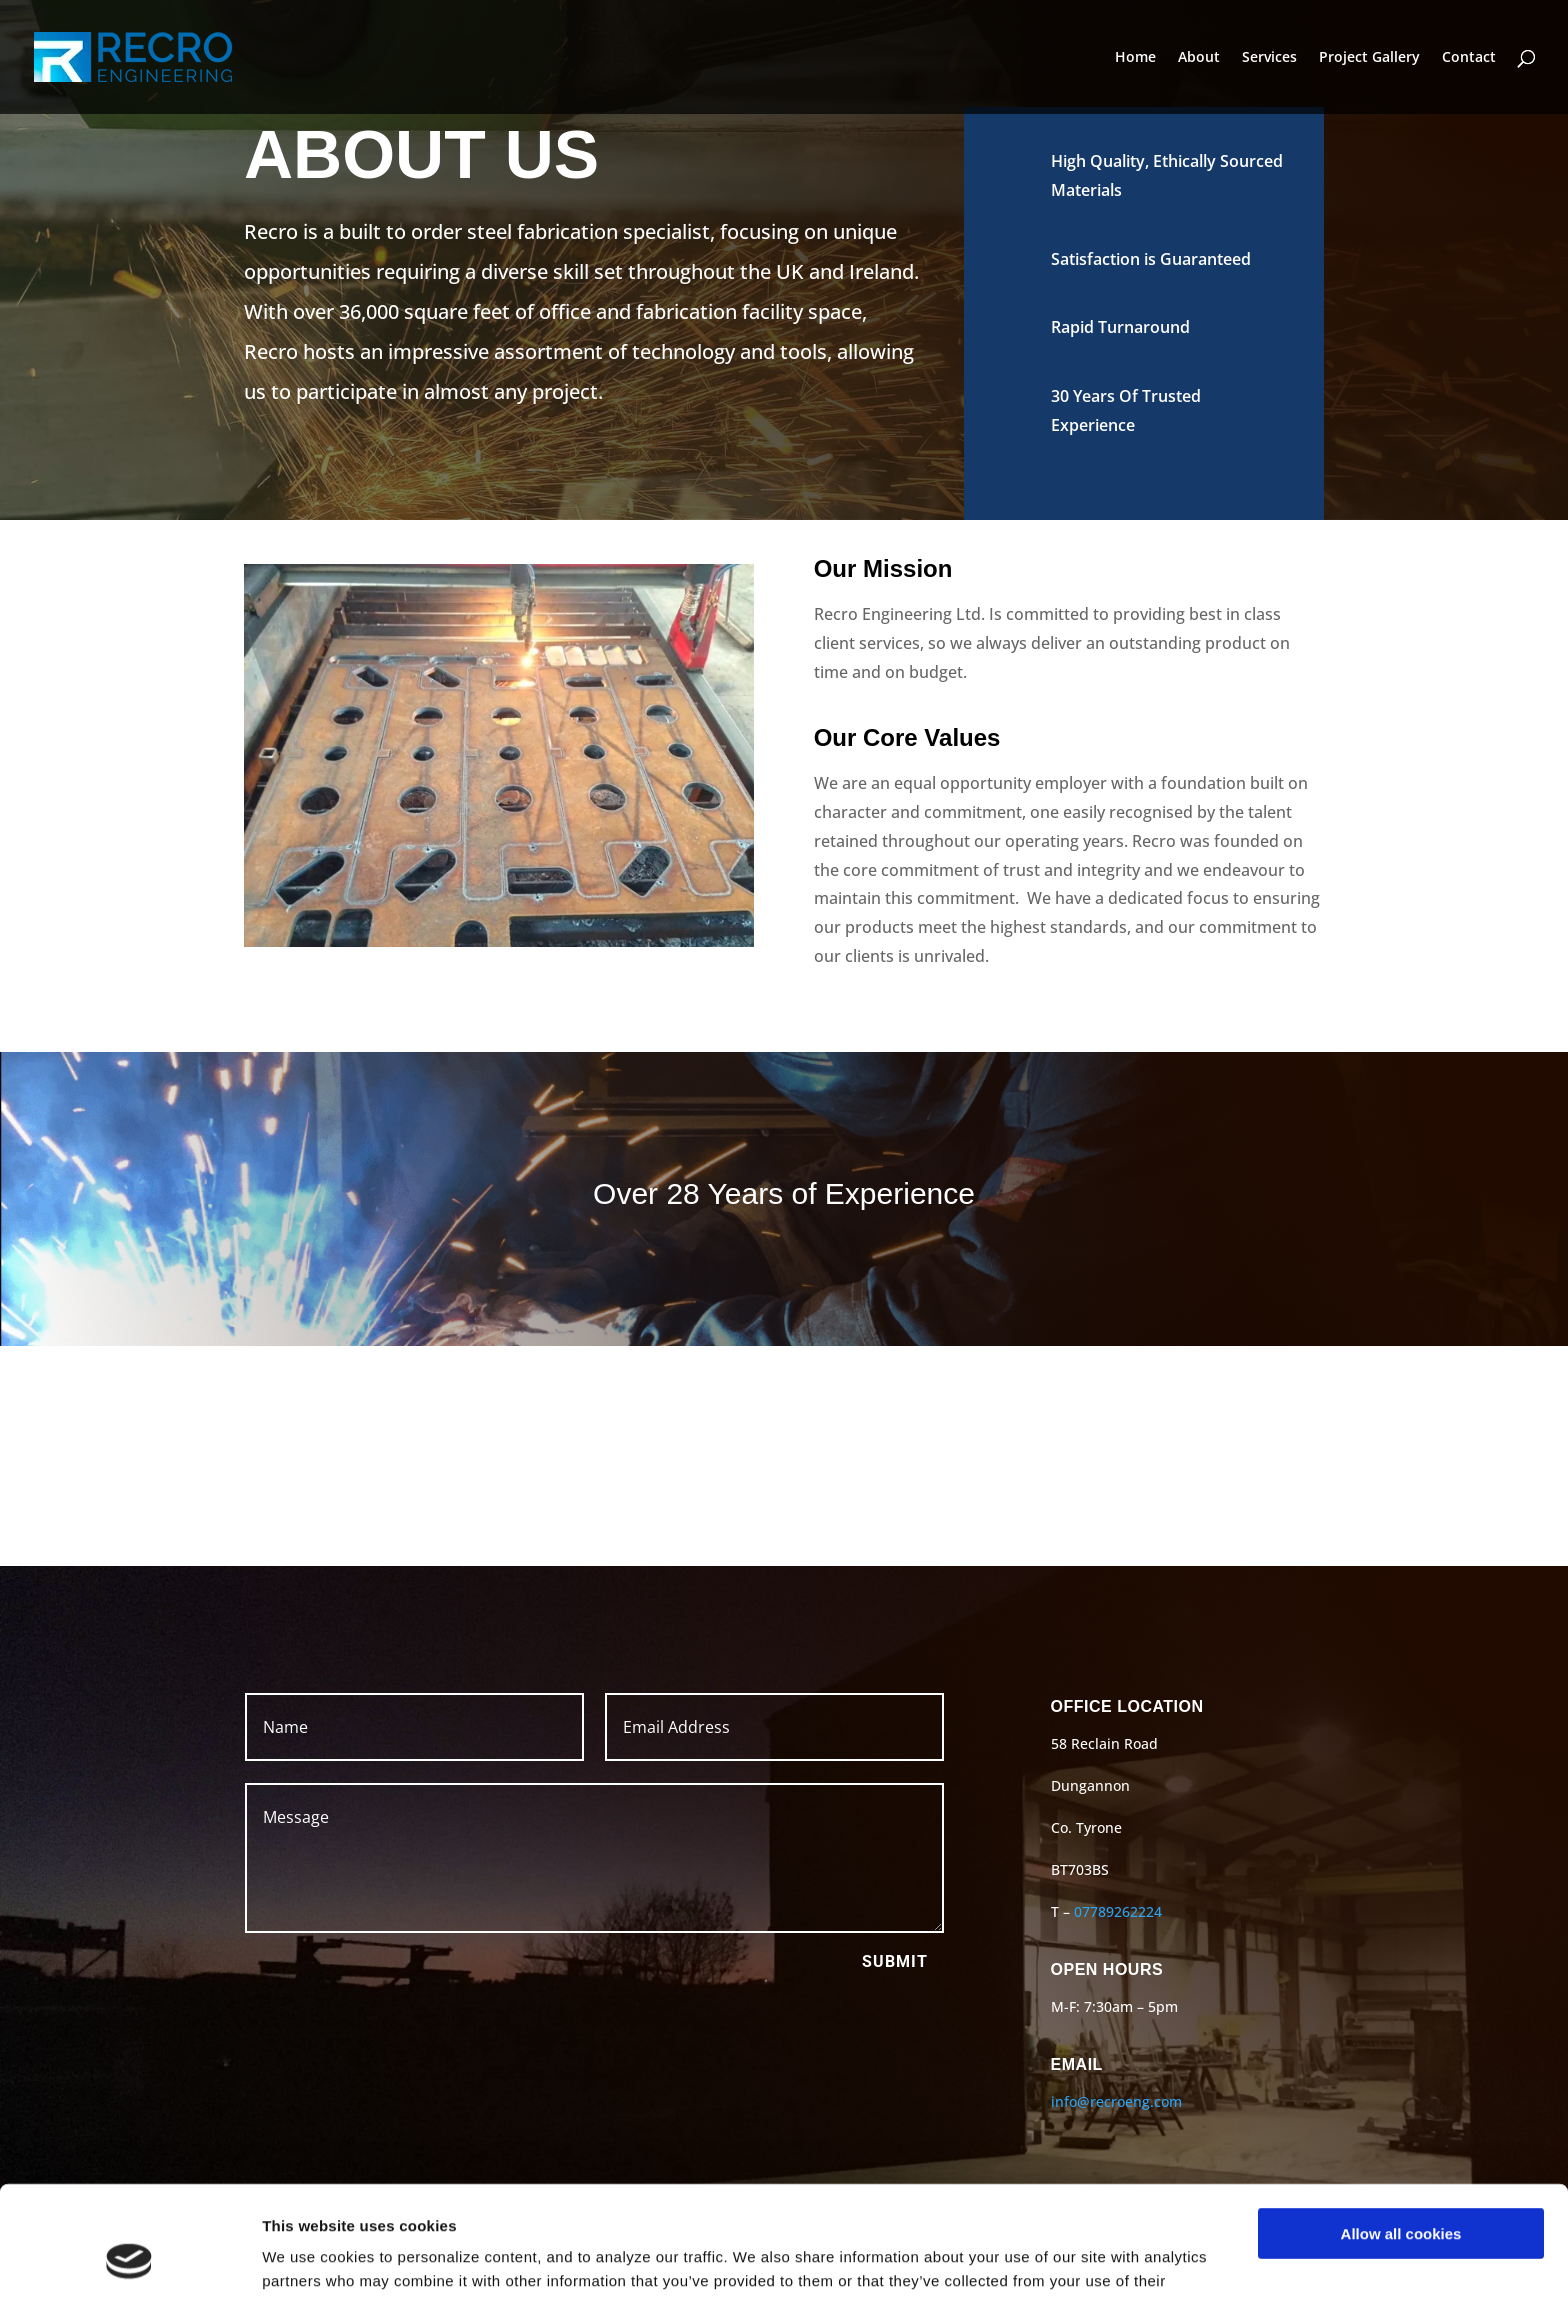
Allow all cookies (1401, 2131)
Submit (895, 1961)
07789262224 (1118, 1911)
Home (1135, 58)
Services (1269, 58)
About (1199, 58)
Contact (1469, 58)
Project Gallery (1369, 58)
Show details (308, 2257)
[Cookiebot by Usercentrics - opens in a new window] (129, 2258)
